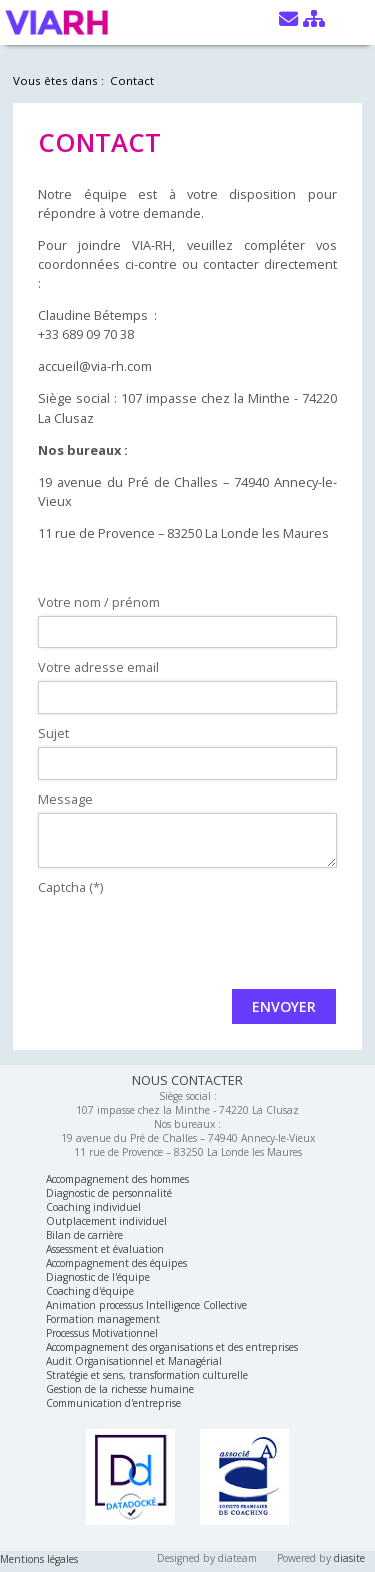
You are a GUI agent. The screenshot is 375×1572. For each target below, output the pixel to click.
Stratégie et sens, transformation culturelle (147, 1375)
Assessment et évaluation (105, 1249)
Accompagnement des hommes (117, 1179)
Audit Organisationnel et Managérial (134, 1361)
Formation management (103, 1319)
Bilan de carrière (84, 1235)
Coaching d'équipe (90, 1291)
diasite (349, 1558)
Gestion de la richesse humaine (120, 1389)
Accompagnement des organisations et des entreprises (172, 1347)
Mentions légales (39, 1559)
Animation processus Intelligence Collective (146, 1305)
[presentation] (190, 940)
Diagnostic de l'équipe (98, 1277)
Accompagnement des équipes (116, 1263)
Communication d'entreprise (113, 1403)
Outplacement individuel (106, 1221)
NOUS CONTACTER (187, 1080)
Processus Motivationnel (102, 1333)
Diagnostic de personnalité (109, 1193)
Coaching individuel (93, 1207)
